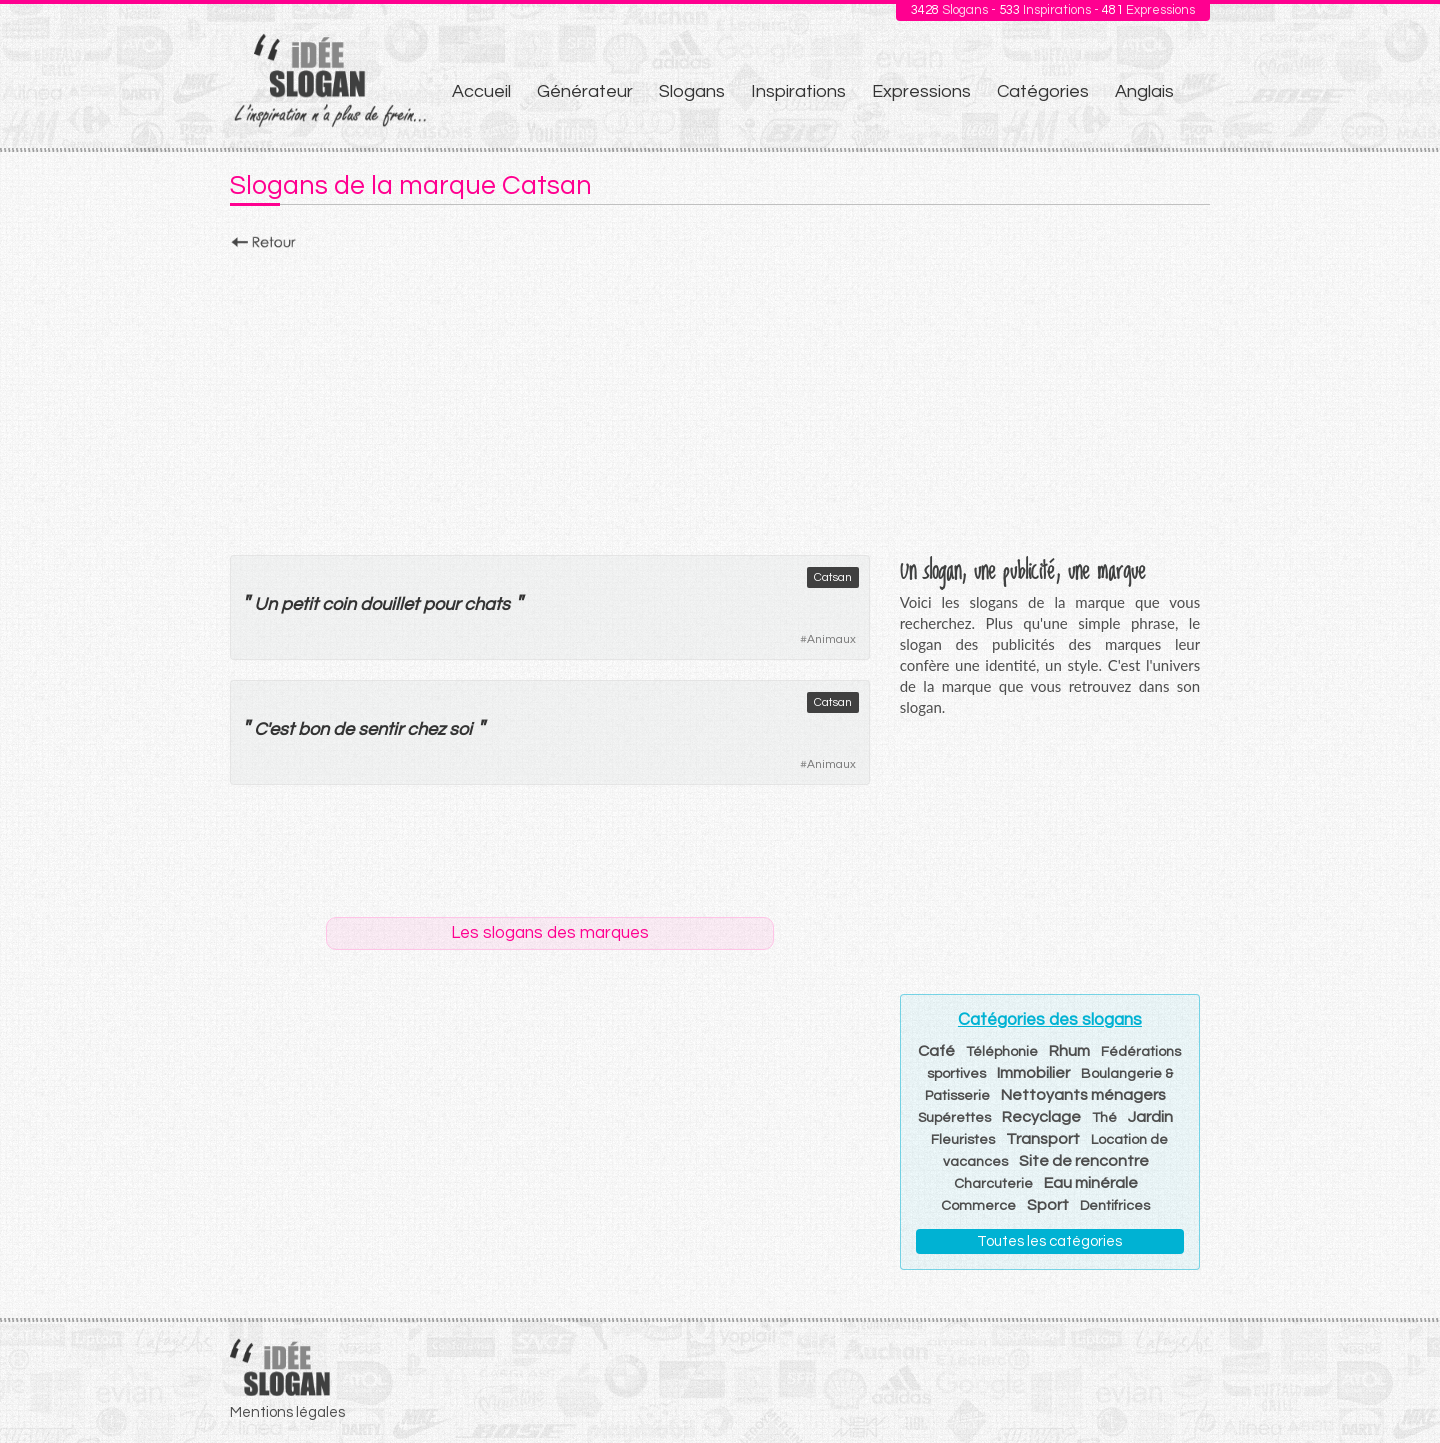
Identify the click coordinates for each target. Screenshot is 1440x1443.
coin (339, 604)
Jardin (1150, 1117)
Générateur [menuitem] (585, 91)
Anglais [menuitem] (1144, 91)
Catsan (833, 577)
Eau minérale (1091, 1183)
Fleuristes (963, 1140)
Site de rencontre (1084, 1161)
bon (313, 729)
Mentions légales (287, 1412)
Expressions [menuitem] (921, 91)
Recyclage (1041, 1117)
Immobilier (1033, 1073)
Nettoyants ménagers (1083, 1095)
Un (265, 604)
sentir (380, 729)
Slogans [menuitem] (692, 91)
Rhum (1069, 1051)
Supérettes (954, 1118)
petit (299, 604)
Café (936, 1051)
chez (426, 729)
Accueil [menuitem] (481, 91)
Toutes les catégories (1049, 1241)
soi (460, 729)
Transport (1043, 1139)
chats (487, 604)
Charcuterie (993, 1184)
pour (441, 604)
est (281, 729)
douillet (389, 604)
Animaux (831, 639)
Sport (1048, 1205)
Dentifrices (1115, 1206)
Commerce (978, 1206)
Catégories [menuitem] (1043, 91)
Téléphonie (1002, 1052)
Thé (1104, 1118)
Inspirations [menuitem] (798, 91)
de (343, 729)
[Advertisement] (720, 397)
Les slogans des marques (550, 933)
